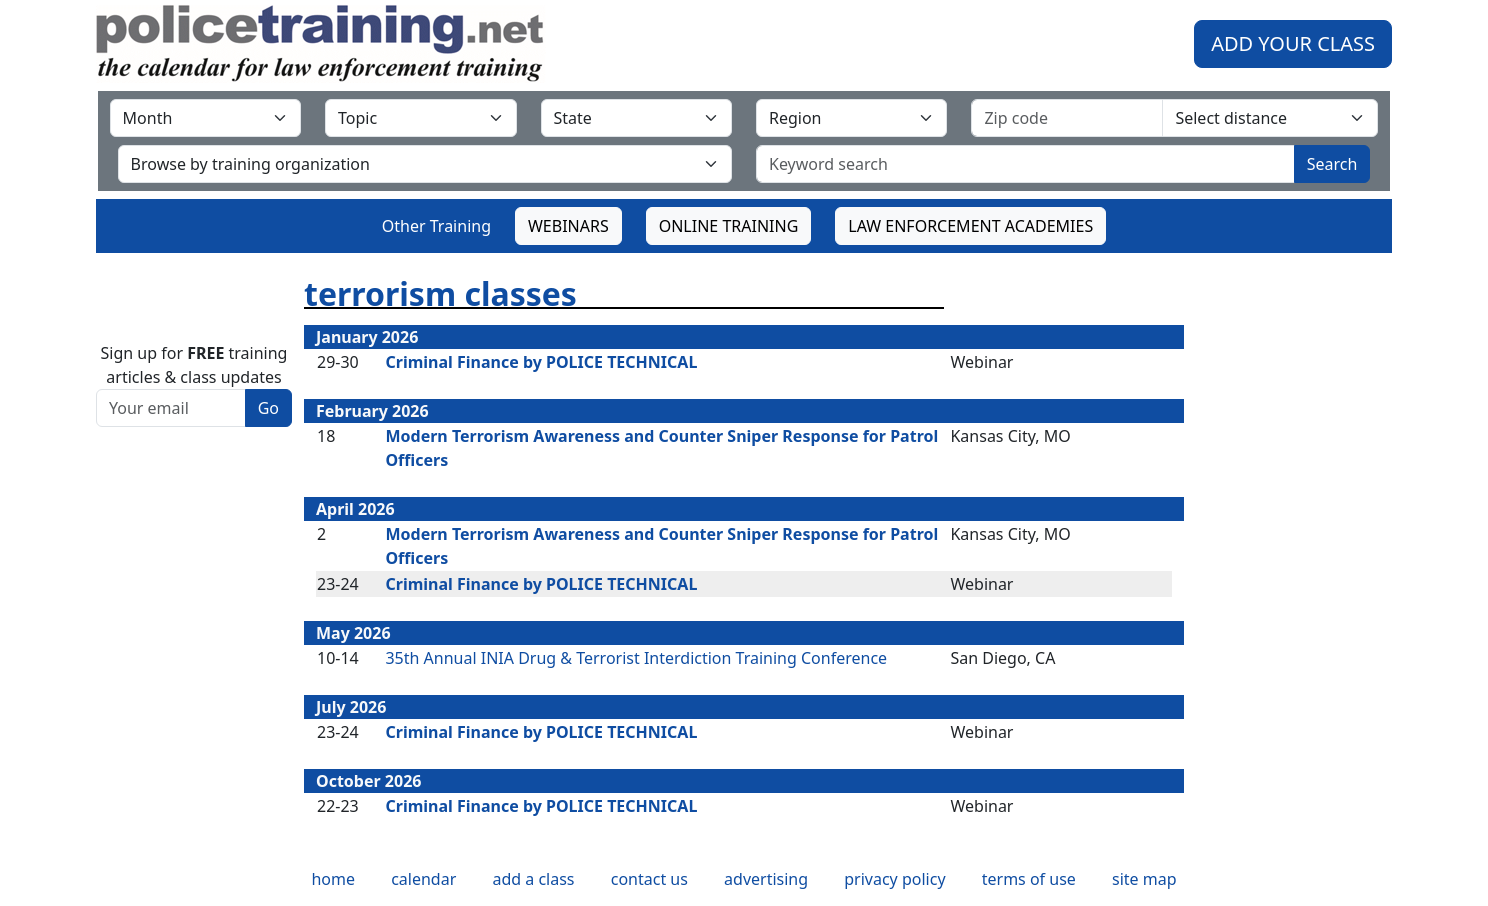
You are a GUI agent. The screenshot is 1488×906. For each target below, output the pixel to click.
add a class (533, 879)
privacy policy (894, 879)
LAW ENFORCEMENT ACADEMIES (970, 226)
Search (1332, 164)
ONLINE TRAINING (729, 226)
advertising (766, 879)
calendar (423, 879)
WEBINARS (568, 226)
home (333, 879)
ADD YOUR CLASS (1293, 43)
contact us (649, 879)
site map (1144, 879)
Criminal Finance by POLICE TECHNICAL (541, 362)
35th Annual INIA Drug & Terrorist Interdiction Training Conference (636, 658)
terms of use (1029, 879)
